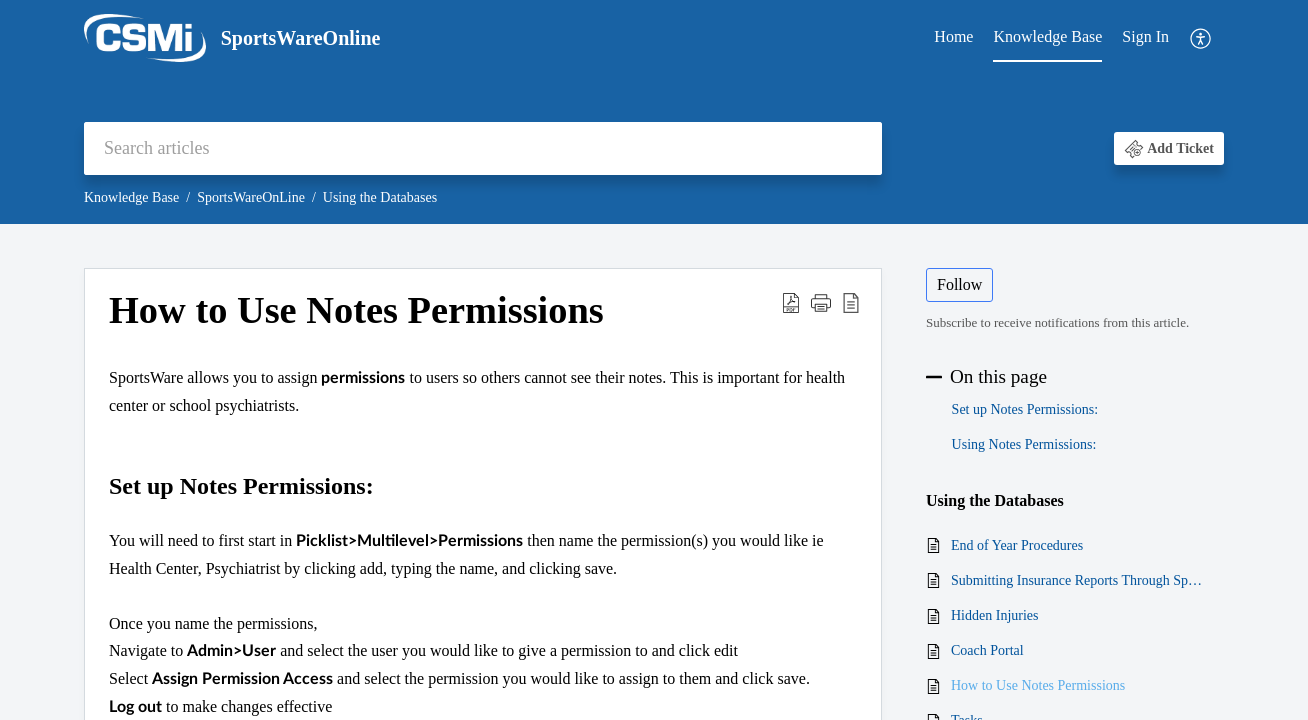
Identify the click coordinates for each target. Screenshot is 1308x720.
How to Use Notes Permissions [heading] (356, 310)
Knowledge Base (1047, 36)
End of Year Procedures (1017, 545)
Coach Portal (987, 650)
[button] (1201, 38)
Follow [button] (959, 284)
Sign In (1145, 36)
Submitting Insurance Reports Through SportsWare (1077, 580)
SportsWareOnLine (251, 197)
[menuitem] (953, 38)
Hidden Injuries (994, 615)
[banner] (654, 112)
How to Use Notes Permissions (1038, 685)
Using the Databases (380, 197)
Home (953, 36)
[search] (483, 148)
